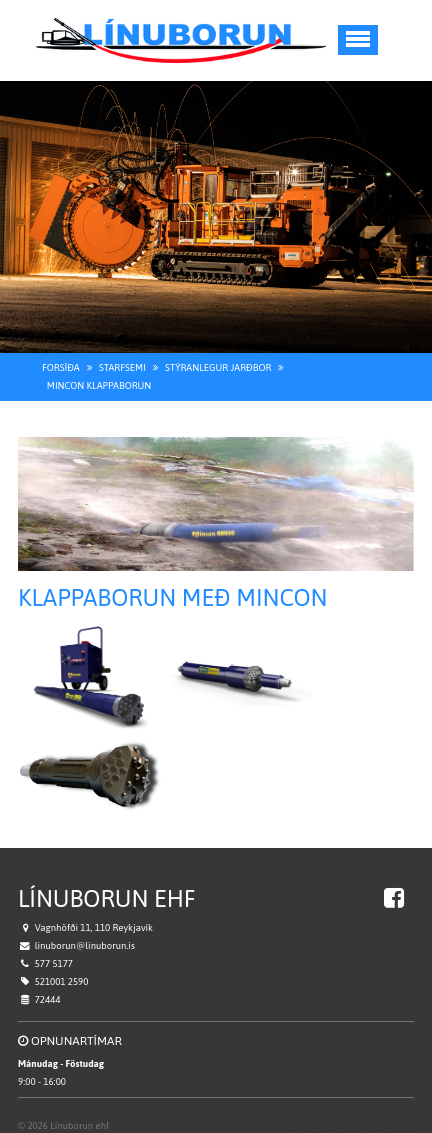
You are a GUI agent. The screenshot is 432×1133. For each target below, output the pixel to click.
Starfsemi (122, 354)
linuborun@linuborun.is (85, 933)
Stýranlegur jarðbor (218, 354)
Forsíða (61, 354)
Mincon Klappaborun (99, 372)
